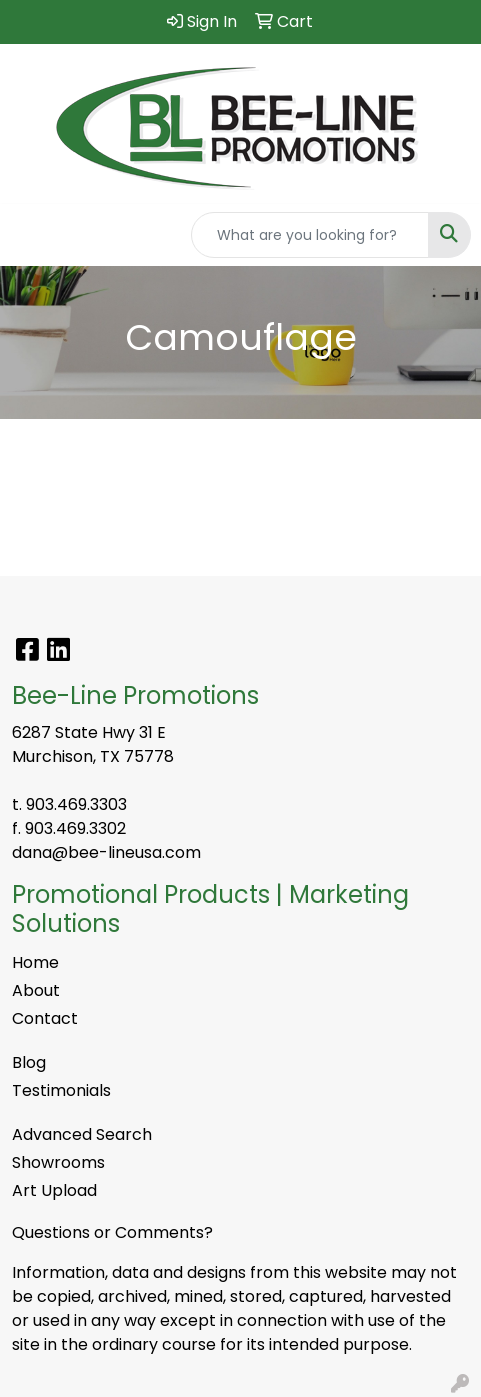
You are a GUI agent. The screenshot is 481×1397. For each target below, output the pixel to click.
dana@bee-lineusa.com (106, 852)
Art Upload (54, 1190)
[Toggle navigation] (31, 235)
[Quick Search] (310, 235)
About (36, 990)
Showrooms (58, 1162)
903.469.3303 (76, 804)
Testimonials (61, 1090)
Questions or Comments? (112, 1232)
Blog (29, 1062)
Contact (45, 1018)
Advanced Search (82, 1134)
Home (35, 962)
